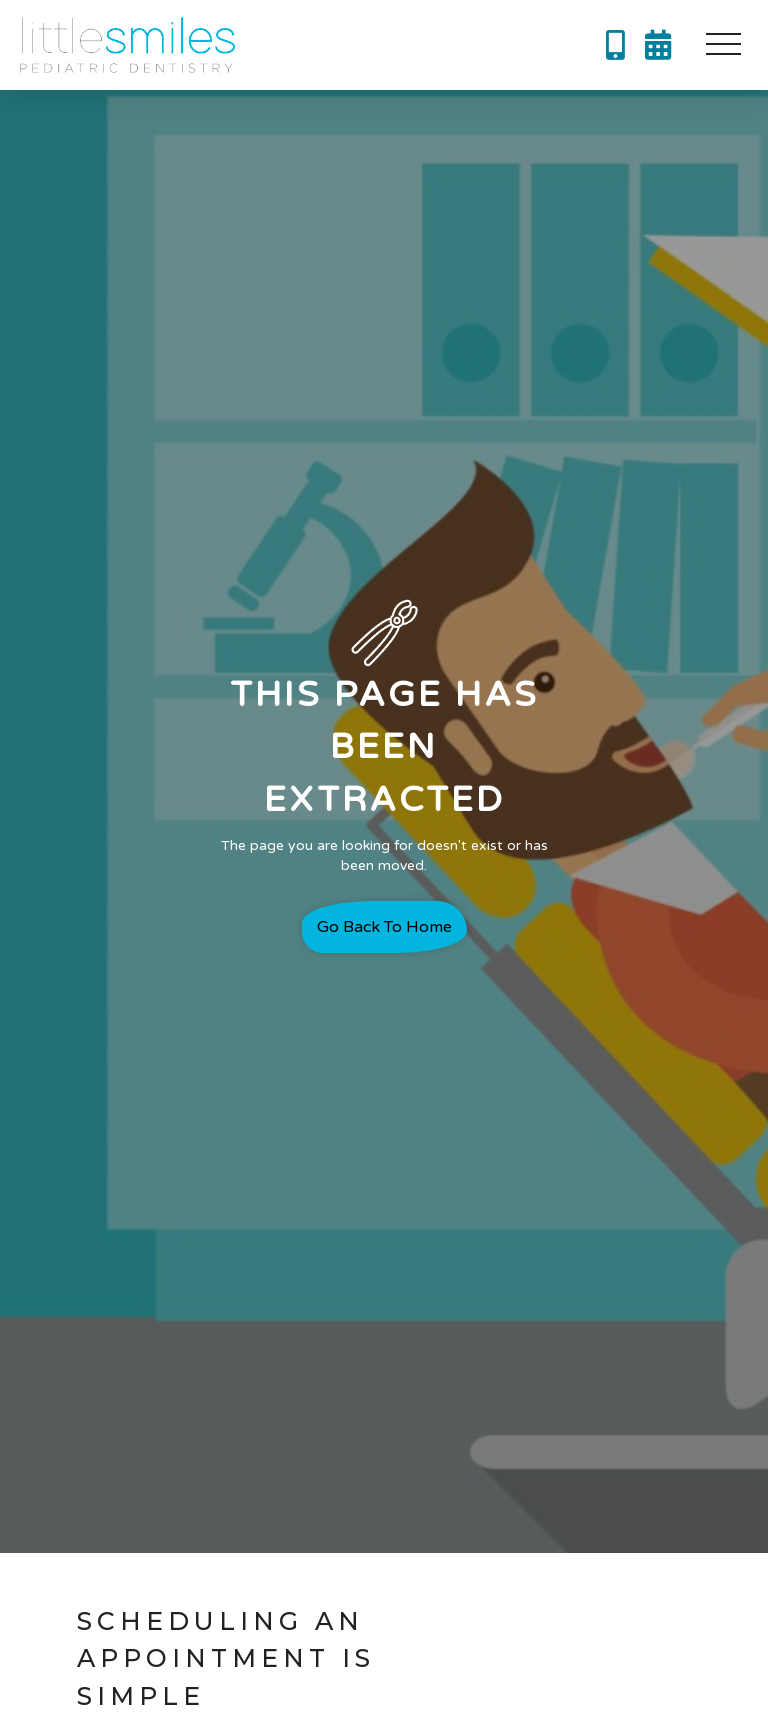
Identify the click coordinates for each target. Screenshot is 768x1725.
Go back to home (384, 927)
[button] (723, 45)
